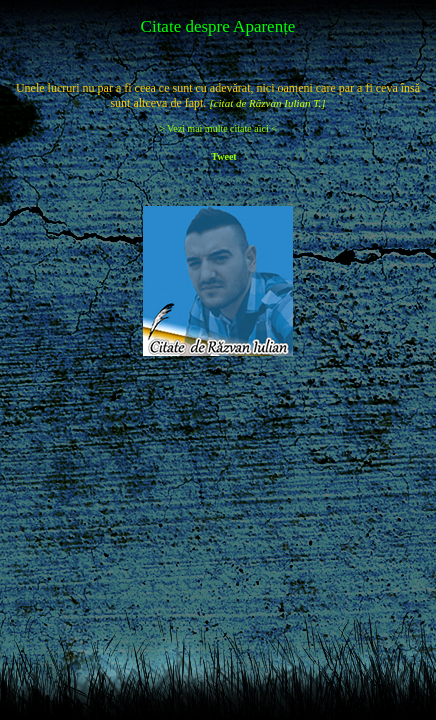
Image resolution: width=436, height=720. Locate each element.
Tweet (223, 156)
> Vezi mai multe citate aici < (218, 128)
